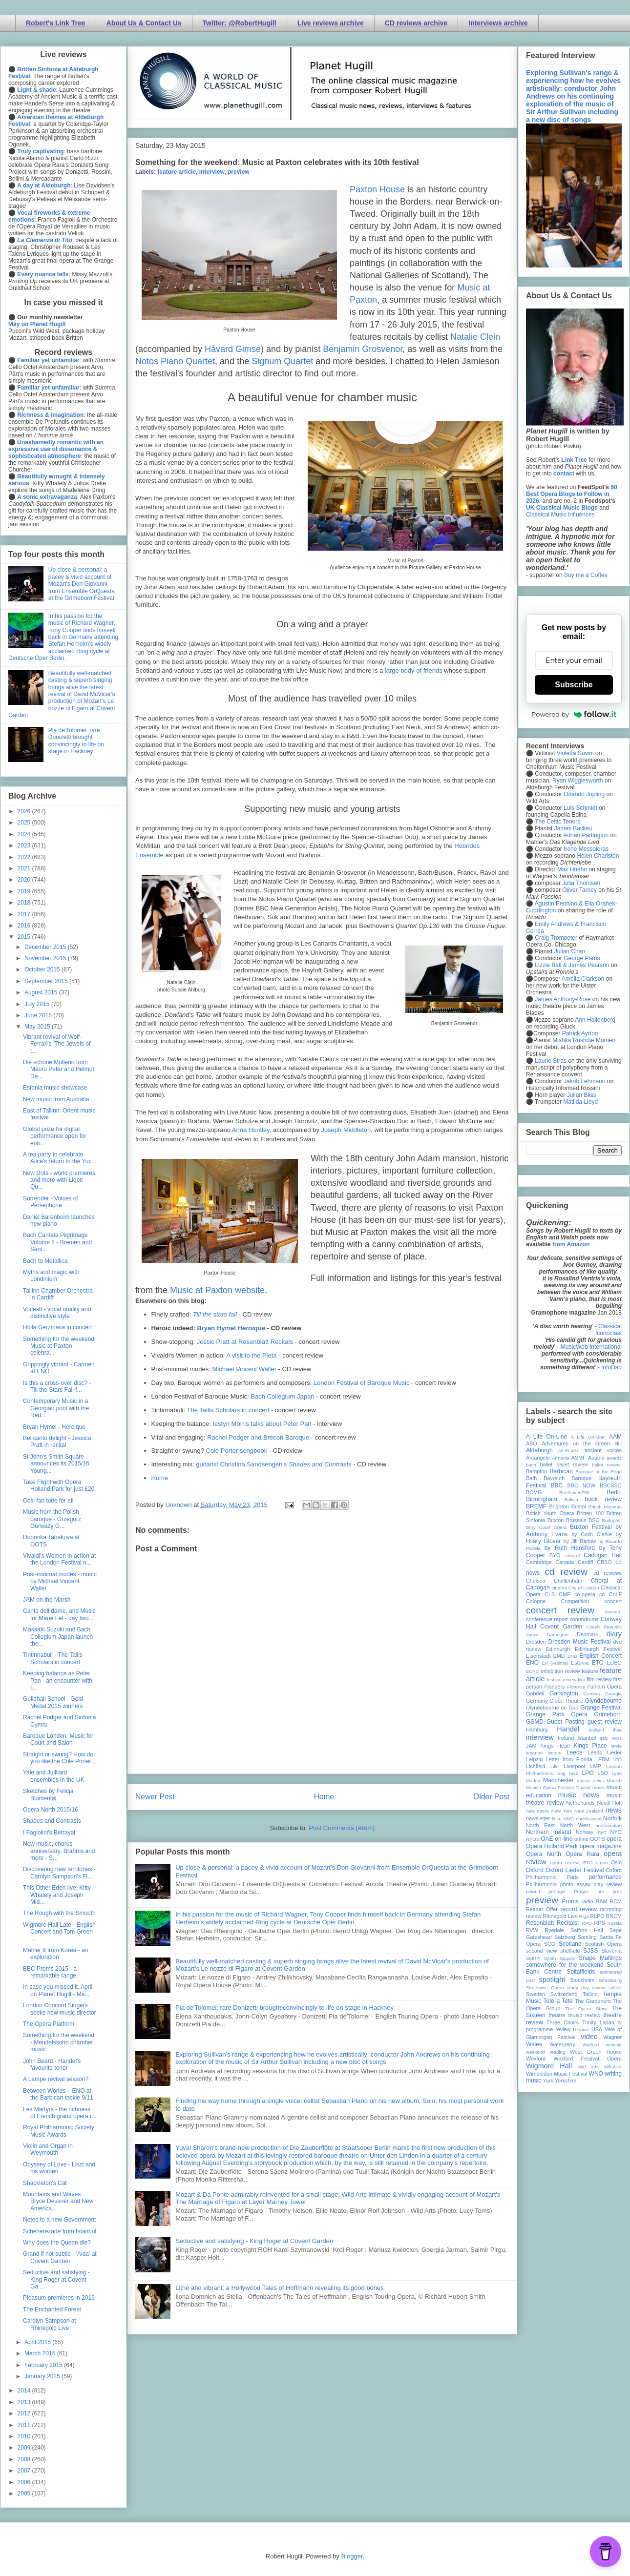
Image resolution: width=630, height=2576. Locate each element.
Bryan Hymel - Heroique (54, 1426)
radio (587, 1901)
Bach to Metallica (45, 1260)
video (589, 2036)
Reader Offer (542, 1909)
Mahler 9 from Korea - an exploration (55, 1953)
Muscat (582, 1787)
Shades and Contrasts (52, 1820)
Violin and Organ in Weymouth (48, 2149)
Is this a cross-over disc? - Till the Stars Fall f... (57, 1386)
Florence (576, 1687)
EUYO (532, 1671)
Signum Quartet (282, 361)
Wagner (613, 2037)
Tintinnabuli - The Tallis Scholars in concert (53, 1658)
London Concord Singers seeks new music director (59, 2009)
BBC (557, 1485)
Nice (556, 1818)
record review (578, 1909)
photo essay (575, 1884)
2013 (25, 2402)
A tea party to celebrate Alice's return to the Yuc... (59, 1158)
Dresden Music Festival (579, 1641)
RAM (601, 1901)
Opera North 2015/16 (50, 1809)
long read (568, 1773)
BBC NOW (581, 1485)
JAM (531, 1746)
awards (614, 1458)
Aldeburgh (539, 1450)
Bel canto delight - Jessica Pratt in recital (57, 1441)
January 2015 (43, 2376)
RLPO (597, 1916)
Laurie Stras (550, 1060)
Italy (604, 1738)
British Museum (605, 1506)
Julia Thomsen (581, 883)
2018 (25, 902)
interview (212, 171)
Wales (534, 2044)
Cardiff (585, 1562)
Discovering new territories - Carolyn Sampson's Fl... (59, 1872)
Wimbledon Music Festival (557, 2074)
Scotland (570, 1943)
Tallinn (590, 1994)
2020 (25, 879)
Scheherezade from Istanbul (59, 2231)
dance (532, 1634)
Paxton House (377, 189)
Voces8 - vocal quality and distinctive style (57, 1312)
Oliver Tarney (579, 889)
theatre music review (575, 2015)
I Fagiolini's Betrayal (49, 1832)
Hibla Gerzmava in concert (57, 1327)
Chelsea (536, 1581)
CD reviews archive (416, 23)
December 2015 (46, 947)
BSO (594, 1520)
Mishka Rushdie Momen (583, 1040)
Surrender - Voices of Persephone (50, 1202)
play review (607, 1884)
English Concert (600, 1655)
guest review (605, 1721)
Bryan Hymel (231, 1328)
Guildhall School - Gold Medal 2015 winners (53, 1702)
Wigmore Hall (549, 2066)
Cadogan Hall (603, 1555)
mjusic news (590, 1780)
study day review (586, 1987)
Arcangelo (538, 1458)
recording (611, 1909)
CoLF (615, 1594)
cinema (559, 1587)
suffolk (615, 1987)
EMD (559, 1656)
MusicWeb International (591, 1346)
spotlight (552, 1979)
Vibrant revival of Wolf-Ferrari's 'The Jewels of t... (56, 1043)
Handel (568, 1729)
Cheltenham (568, 1581)
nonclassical (588, 1818)
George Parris (582, 958)
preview (239, 171)
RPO (587, 1923)
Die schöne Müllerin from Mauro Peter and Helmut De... (58, 1069)
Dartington (557, 1634)
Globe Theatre (566, 1701)
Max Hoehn (572, 869)
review (533, 1916)
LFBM (602, 1759)
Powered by (573, 714)
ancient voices (603, 1450)
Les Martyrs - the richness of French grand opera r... (59, 2113)
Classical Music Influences (560, 514)
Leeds (575, 1752)
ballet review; (607, 1464)
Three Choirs (562, 2022)
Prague (581, 1891)
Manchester (558, 1780)
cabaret (572, 1555)
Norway (585, 1832)
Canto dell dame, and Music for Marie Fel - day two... (59, 1614)
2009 (25, 2447)
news (613, 1810)
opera (614, 1838)
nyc (602, 1832)
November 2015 (46, 958)
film (581, 1679)
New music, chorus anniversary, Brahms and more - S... (59, 1850)
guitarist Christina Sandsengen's (273, 1464)
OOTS (597, 1839)
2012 (25, 2413)
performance (605, 1877)
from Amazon (570, 1244)
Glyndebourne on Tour (552, 1707)
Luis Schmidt (580, 807)
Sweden (535, 1994)
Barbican (560, 1471)
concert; (613, 1611)
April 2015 (38, 2342)
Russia (615, 1923)
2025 (25, 822)
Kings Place (590, 1745)
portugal (557, 1891)
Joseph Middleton (346, 1129)
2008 (25, 2459)
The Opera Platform (48, 2023)
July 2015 (37, 1004)
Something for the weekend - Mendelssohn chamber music (58, 2042)
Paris (573, 1877)
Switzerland (564, 1994)
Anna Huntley (251, 1129)
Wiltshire (613, 2066)
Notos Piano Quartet (175, 361)
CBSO (604, 1562)
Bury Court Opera (546, 1527)
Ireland (566, 1738)
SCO (549, 1944)
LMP (595, 1766)
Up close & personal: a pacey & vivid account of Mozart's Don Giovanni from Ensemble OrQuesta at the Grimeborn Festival (81, 583)
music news (578, 1795)
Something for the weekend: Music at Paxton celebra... (59, 1346)
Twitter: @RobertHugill (239, 23)
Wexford (536, 2058)
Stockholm (582, 1980)
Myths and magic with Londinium (51, 1275)
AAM (615, 1436)
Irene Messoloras (586, 848)
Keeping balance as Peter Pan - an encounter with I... (57, 1680)
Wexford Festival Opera (587, 2058)
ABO (531, 1443)
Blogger (351, 2556)
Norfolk (612, 1818)
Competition (575, 1601)
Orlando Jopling (584, 794)
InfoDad (611, 1367)
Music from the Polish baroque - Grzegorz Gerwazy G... (52, 1518)
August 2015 (41, 992)
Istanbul (586, 1738)
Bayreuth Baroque (567, 1478)
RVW (532, 1930)
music (598, 1787)
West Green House (596, 2052)
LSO (602, 1773)
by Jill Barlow (580, 1541)
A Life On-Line (546, 1436)
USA (596, 2029)
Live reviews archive (330, 23)
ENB (572, 1656)
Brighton (558, 1506)
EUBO (614, 1663)
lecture (554, 1752)
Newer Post (155, 1797)
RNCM (614, 1916)
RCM (615, 1901)
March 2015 (40, 2353)
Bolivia (571, 1499)
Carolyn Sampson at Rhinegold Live (49, 2324)
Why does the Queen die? (57, 2242)
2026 (25, 811)
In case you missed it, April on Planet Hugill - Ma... (57, 1990)
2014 (25, 2390)
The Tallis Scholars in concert (228, 1410)
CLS (550, 1594)
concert (613, 1601)
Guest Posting (565, 1721)
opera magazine (601, 1846)
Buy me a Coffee (586, 575)
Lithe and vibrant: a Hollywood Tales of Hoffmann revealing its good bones (279, 2287)
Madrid (533, 1780)
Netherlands (580, 1803)
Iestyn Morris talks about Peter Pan (261, 1423)
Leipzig (534, 1759)
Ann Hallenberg (595, 1019)
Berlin (614, 1492)
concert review (560, 1610)
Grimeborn (608, 1714)
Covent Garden (561, 1626)
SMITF (533, 1958)
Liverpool (574, 1766)
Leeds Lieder (605, 1752)
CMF (564, 1594)
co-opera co (589, 1594)
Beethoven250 (574, 1492)
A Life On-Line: (588, 1437)
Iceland (596, 1729)
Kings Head (555, 1746)
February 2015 (44, 2365)
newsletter (538, 1818)
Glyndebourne (603, 1700)
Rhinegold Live (560, 1916)
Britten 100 (590, 1513)
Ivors (616, 1738)
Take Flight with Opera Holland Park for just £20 (58, 1485)
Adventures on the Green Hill (582, 1443)
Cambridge (539, 1562)
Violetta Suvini (575, 753)
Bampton (536, 1471)
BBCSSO (611, 1485)
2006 (25, 2482)
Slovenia (612, 1951)
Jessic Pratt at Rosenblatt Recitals (245, 1341)
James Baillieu (573, 828)
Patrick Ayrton (580, 1033)
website (614, 2044)
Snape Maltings (600, 1958)
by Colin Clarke (591, 1534)
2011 (25, 2425)
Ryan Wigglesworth (577, 780)
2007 (25, 2470)
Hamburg (536, 1729)
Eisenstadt (538, 1656)
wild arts (588, 2066)
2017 (25, 914)
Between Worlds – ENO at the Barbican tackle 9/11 (58, 2094)
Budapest (612, 1520)
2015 (25, 936)
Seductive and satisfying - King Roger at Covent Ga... (56, 2279)
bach (531, 1464)
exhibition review (560, 1671)
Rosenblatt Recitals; (552, 1922)
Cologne (536, 1601)
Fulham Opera (605, 1687)
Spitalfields (581, 1971)
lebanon (534, 1752)
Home (159, 1478)
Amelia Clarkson (583, 978)
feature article (176, 171)
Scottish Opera (603, 1944)
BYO (555, 1555)
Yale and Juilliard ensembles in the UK (53, 1776)
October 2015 (43, 969)
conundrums (583, 1619)
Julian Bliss (581, 1095)
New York (561, 1811)
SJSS (590, 1950)
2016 (25, 925)
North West (575, 1825)
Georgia (613, 1693)
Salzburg (564, 1937)
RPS (599, 1923)
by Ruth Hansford (570, 1548)
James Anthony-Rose (562, 999)
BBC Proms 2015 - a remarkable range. (50, 1972)
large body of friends (414, 670)
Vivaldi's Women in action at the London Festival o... (59, 1559)
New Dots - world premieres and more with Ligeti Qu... (59, 1180)
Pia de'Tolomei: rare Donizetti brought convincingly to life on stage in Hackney (284, 2007)
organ (602, 1862)
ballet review (572, 1464)
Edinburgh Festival (598, 1649)
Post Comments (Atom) (342, 1828)
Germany (536, 1701)
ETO (597, 1662)
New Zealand (588, 1811)
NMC (568, 1818)
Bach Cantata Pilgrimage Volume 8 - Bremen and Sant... (57, 1242)
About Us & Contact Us (144, 23)
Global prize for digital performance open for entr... (54, 1136)
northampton (608, 1825)
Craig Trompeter (556, 937)
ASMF (578, 1458)
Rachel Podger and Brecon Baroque (258, 1437)
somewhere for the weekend (565, 1964)
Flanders (555, 1687)
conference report (547, 1619)
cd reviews (607, 1573)
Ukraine (581, 2029)
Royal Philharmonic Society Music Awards (58, 2131)
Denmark (587, 1634)
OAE (547, 1838)
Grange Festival (601, 1707)
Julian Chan (569, 951)
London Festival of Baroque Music (362, 1382)
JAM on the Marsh (46, 1599)
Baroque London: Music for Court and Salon (58, 1739)
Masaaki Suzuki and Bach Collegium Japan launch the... (58, 1636)
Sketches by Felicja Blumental (48, 1794)
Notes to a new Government (59, 2219)
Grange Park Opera (557, 1714)
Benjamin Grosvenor (362, 349)
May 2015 (38, 1026)
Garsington (563, 1693)
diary (614, 1634)
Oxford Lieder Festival (575, 1870)
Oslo (616, 1862)
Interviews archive (497, 23)
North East (540, 1825)
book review (603, 1499)
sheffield (570, 1951)
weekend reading (545, 2052)
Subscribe (573, 684)
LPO (587, 1773)
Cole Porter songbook (237, 1450)
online (581, 1839)
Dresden (536, 1642)
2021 (25, 868)
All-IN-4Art (569, 1450)
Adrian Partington (586, 835)
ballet (546, 1464)
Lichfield (536, 1766)
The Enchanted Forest (52, 2309)
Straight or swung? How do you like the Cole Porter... (59, 1758)
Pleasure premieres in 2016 (59, 2297)
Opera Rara (582, 1854)
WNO (596, 2073)
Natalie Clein (475, 337)
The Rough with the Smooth (59, 1913)
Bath (531, 1478)
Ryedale (554, 1930)
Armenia (560, 1458)
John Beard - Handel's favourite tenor (52, 2064)
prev (617, 1891)
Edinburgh (558, 1649)
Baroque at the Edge (598, 1471)
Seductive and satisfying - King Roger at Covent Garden (254, 2241)
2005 (25, 2493)
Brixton (555, 1520)
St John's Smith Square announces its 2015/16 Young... (56, 1463)
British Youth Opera (550, 1513)
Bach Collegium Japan (282, 1396)
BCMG (534, 1492)
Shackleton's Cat (45, 2183)
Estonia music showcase (55, 1087)
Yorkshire (566, 2080)
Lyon (617, 1773)
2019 (25, 891)
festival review (562, 1679)
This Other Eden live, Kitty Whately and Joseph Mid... (57, 1894)
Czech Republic (604, 1626)
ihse (617, 1729)
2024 (25, 834)
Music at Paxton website (217, 1290)
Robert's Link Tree (55, 23)
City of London (583, 1587)
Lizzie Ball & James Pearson (572, 965)
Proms (570, 1901)
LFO (617, 1759)
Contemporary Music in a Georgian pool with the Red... (56, 1408)
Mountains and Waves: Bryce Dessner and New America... (58, 2201)
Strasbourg (610, 1980)
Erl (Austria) (555, 1663)
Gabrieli (535, 1693)
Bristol (578, 1506)
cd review (566, 1571)
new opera (537, 1811)
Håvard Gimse (233, 349)
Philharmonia (541, 1884)
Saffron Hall (586, 1930)
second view (541, 1951)
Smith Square (559, 1958)
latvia (616, 1746)
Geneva (592, 1693)
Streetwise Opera (545, 1987)
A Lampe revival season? (55, 2079)
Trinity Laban (598, 2022)
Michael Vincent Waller (244, 1369)
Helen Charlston (598, 855)
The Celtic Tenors (557, 821)
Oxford (535, 1870)
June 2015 (38, 1015)
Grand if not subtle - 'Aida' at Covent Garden (60, 2257)
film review (599, 1679)
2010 (25, 2436)
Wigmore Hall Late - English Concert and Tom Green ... (59, 1931)
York (548, 2080)
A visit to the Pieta (251, 1355)
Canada (564, 1562)
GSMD (535, 1721)
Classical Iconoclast (608, 1330)
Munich (614, 1780)
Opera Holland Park (552, 1846)
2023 (25, 845)
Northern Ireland (548, 1832)
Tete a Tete (558, 2001)
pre (600, 1891)
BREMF (536, 1506)
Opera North (543, 1854)
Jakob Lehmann (584, 1081)
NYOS (532, 1839)
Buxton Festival (591, 1527)
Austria (596, 1458)
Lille (554, 1766)
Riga (584, 1916)
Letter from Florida (569, 1759)
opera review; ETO (571, 1862)
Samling (587, 1937)
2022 (25, 857)
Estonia (579, 1663)
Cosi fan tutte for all (48, 1500)
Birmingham (541, 1499)
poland (533, 1891)
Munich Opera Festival (550, 1787)
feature (590, 1671)
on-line (563, 1838)
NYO (616, 1832)
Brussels (576, 1520)
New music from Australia (56, 1099)
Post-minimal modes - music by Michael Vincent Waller (60, 1581)
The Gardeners (593, 2001)
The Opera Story (586, 2008)
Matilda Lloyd (580, 1101)
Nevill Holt (609, 1803)
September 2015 (46, 981)
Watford (591, 2044)
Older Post (491, 1797)
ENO (532, 1662)
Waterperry (562, 2044)
